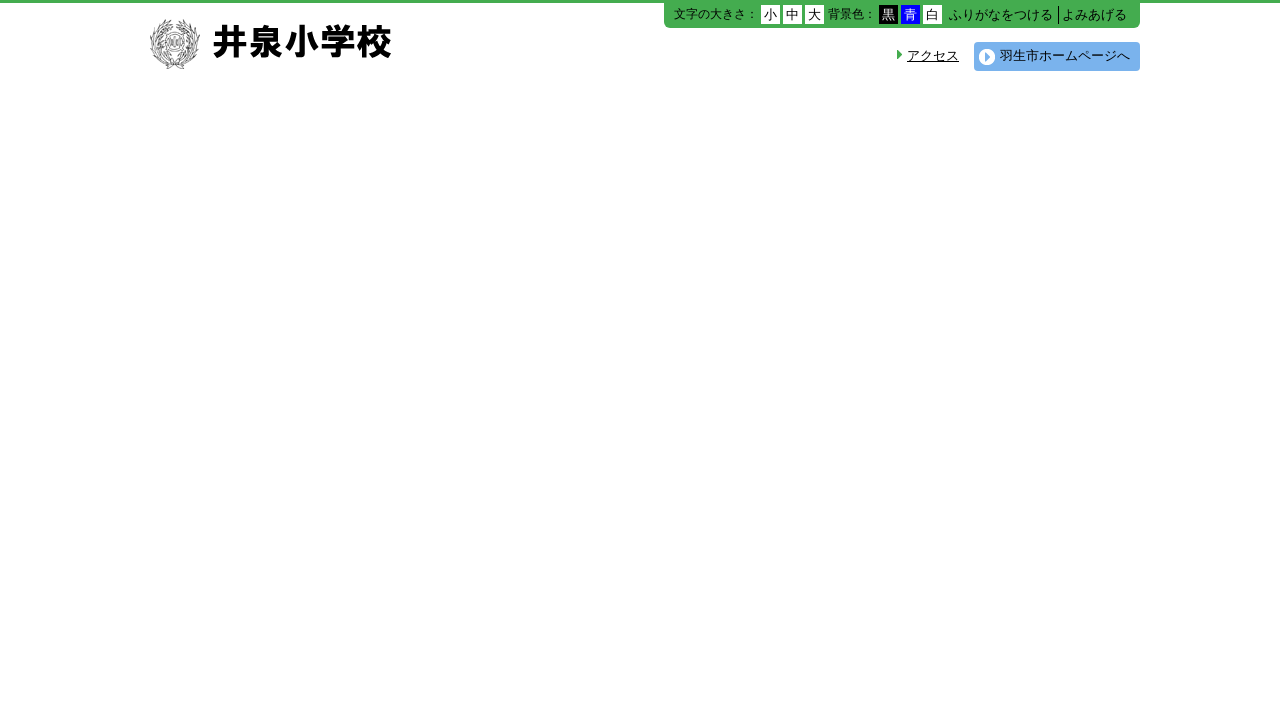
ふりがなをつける (1001, 14)
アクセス (933, 55)
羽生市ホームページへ (1065, 55)
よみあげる (1094, 14)
